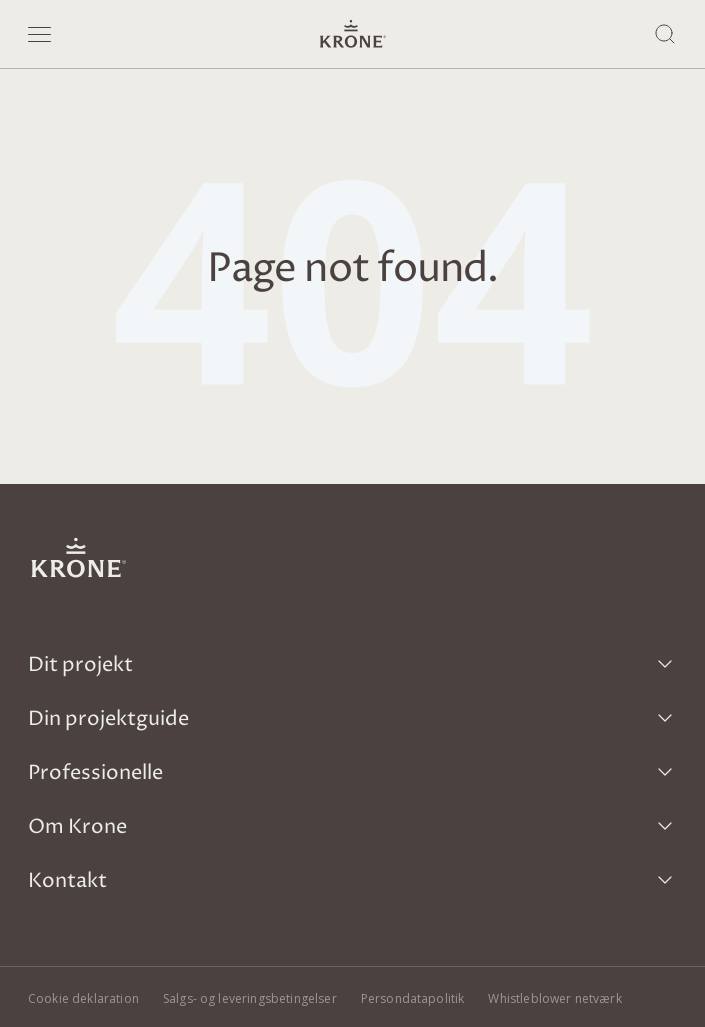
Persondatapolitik (413, 998)
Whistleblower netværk (554, 998)
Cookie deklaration (83, 998)
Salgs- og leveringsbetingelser (250, 998)
